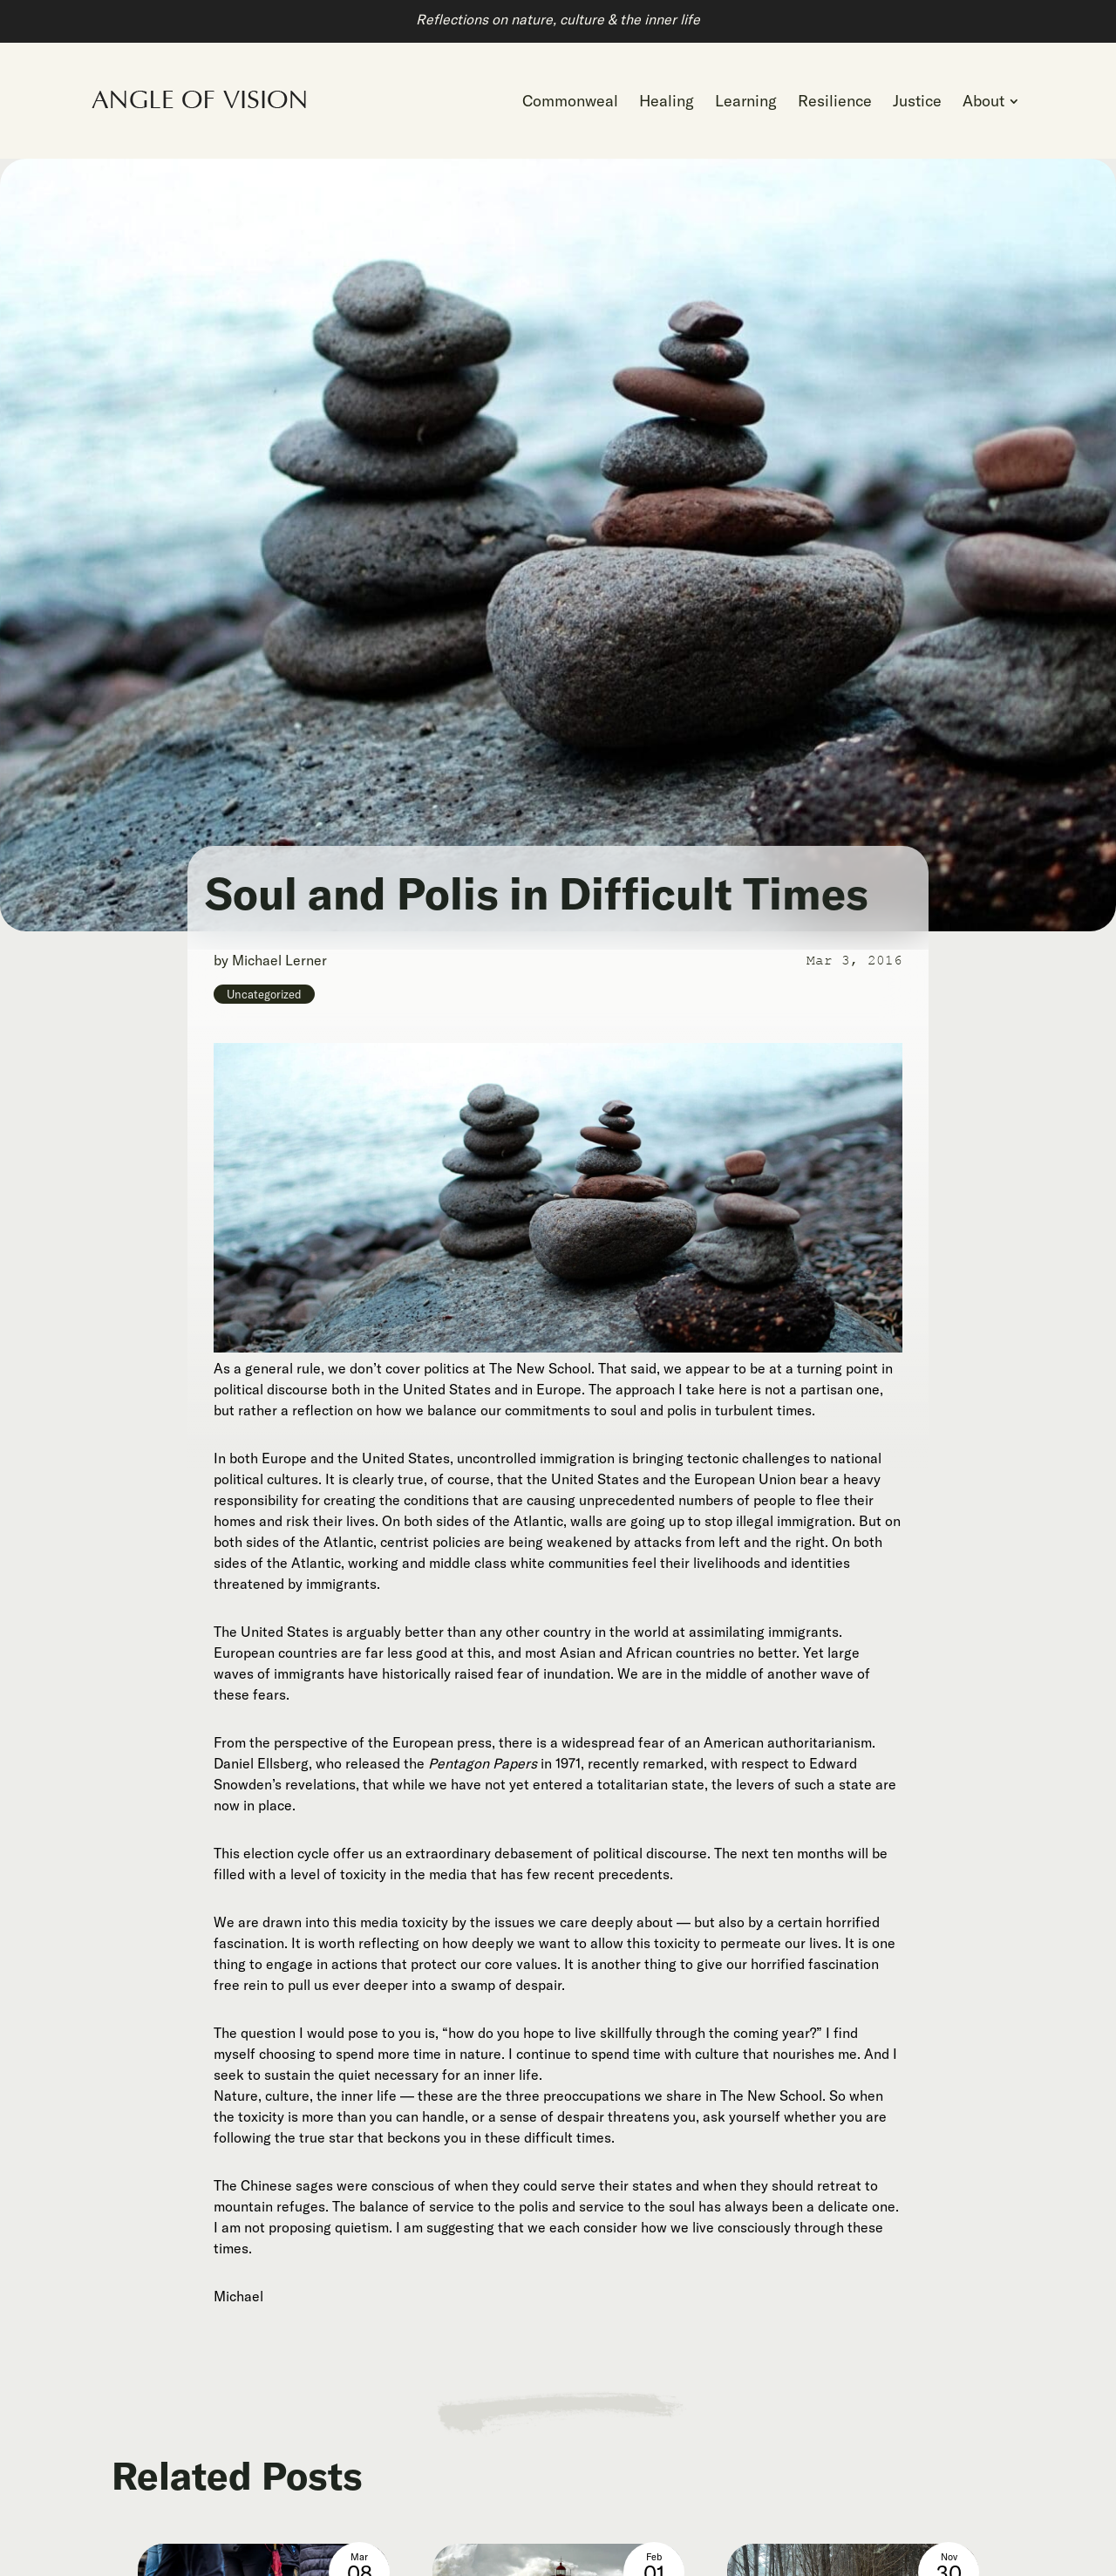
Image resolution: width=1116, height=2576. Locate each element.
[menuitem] (570, 101)
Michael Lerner (279, 960)
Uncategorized (264, 994)
